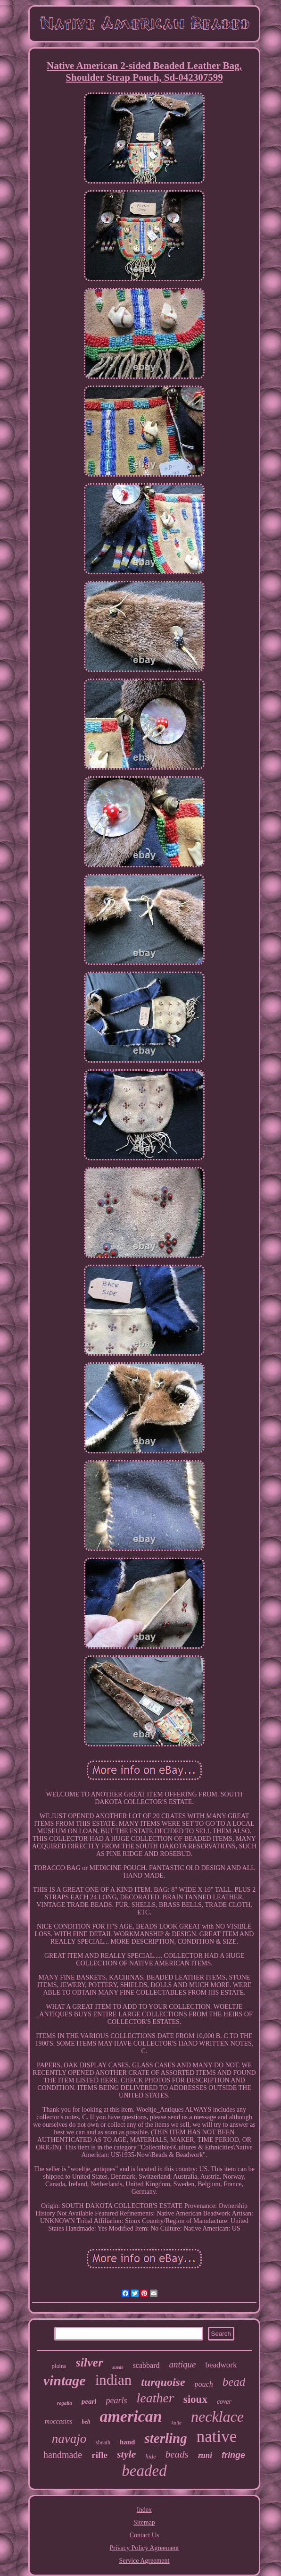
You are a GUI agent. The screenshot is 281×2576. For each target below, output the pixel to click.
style (126, 2454)
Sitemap (144, 2522)
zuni (205, 2455)
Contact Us (144, 2535)
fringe (233, 2455)
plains (58, 2365)
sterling (165, 2438)
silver (89, 2362)
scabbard (146, 2365)
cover (224, 2401)
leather (155, 2398)
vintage (64, 2380)
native (217, 2436)
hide (150, 2456)
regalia (64, 2403)
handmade (62, 2455)
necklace (217, 2416)
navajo (69, 2439)
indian (113, 2380)
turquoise (163, 2382)
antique (182, 2364)
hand (127, 2442)
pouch (204, 2384)
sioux (195, 2399)
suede (117, 2367)
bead (234, 2381)
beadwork (221, 2364)
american (130, 2416)
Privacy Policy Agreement (144, 2547)
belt (86, 2421)
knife (177, 2422)
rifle (99, 2455)
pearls (116, 2400)
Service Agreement (144, 2560)
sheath (103, 2442)
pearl (89, 2401)
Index (144, 2509)
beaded (144, 2470)
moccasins (58, 2421)
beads (177, 2454)
